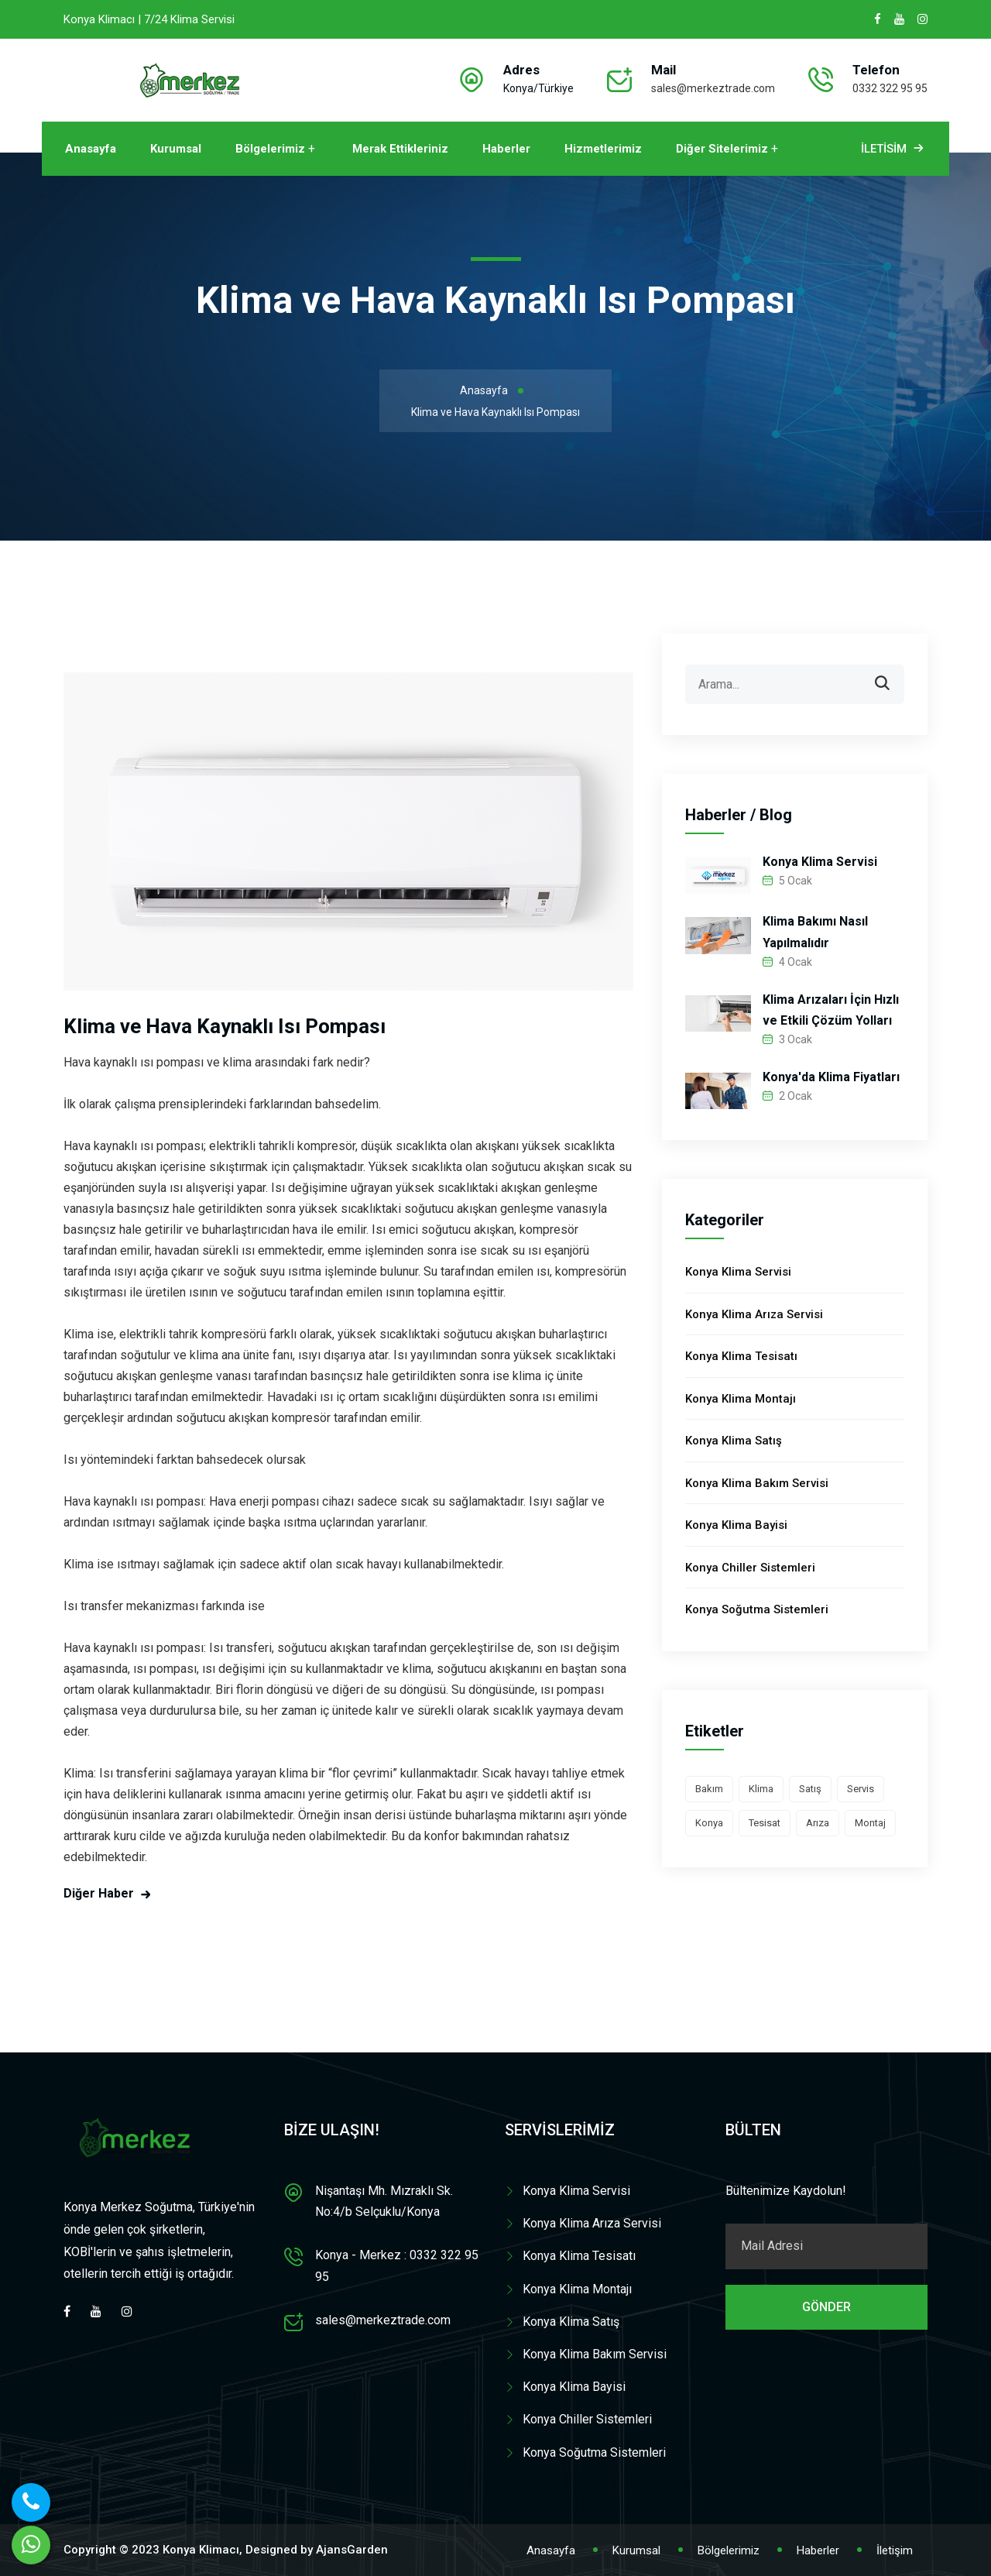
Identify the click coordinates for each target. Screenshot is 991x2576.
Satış (810, 1789)
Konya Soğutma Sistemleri (756, 1609)
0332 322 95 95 (890, 88)
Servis (860, 1789)
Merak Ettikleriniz (400, 149)
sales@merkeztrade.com (713, 88)
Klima (761, 1789)
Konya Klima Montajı (740, 1399)
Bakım (709, 1789)
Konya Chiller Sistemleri (750, 1568)
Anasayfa (90, 149)
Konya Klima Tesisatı (741, 1356)
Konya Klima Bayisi (736, 1525)
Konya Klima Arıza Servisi (754, 1314)
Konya (709, 1823)
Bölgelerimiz (270, 149)
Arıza (817, 1823)
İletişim (894, 2550)
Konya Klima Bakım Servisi (756, 1483)
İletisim (894, 149)
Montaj (870, 1823)
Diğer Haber (98, 1893)
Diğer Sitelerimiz (722, 149)
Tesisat (764, 1823)
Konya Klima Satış (733, 1441)
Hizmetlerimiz (603, 149)
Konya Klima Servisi (820, 861)
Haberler (506, 149)
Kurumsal (175, 149)
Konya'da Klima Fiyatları (831, 1077)
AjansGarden (352, 2550)
